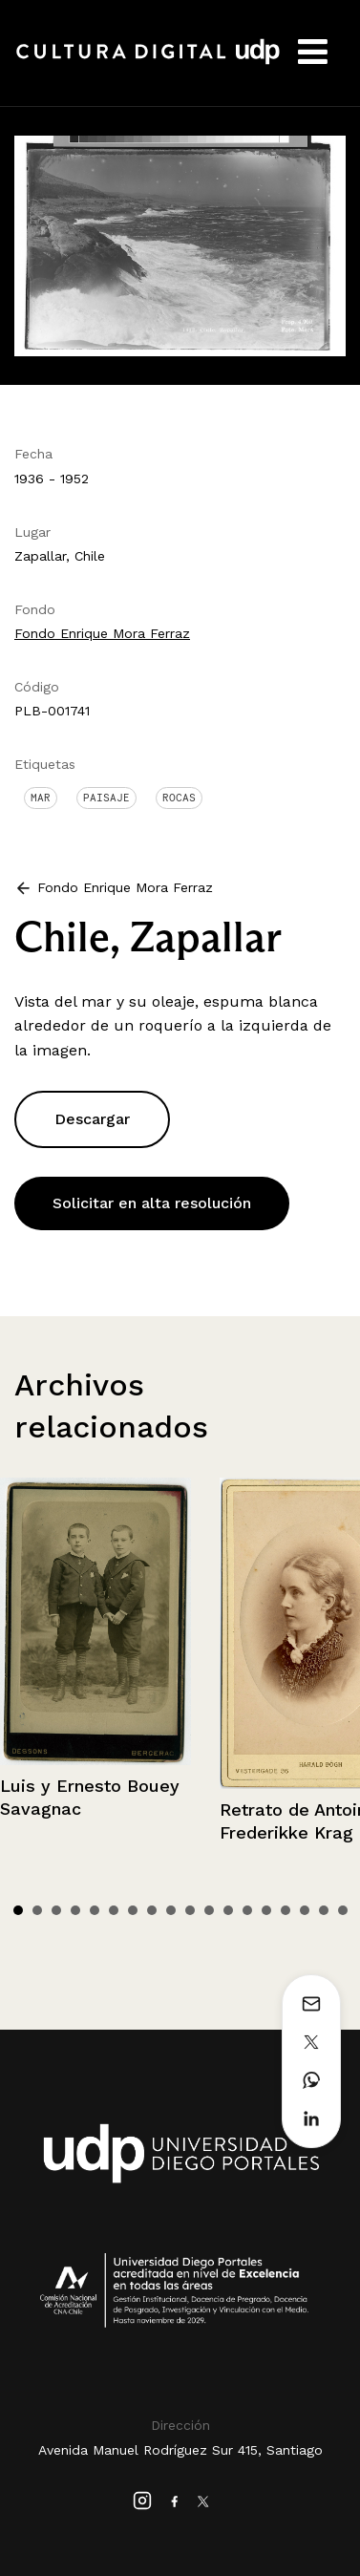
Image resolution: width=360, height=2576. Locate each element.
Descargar (92, 1119)
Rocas (179, 797)
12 (228, 1910)
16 (304, 1910)
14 (266, 1910)
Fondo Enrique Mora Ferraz (102, 633)
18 (343, 1910)
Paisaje (106, 797)
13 (247, 1910)
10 (190, 1910)
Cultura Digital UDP (148, 62)
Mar (41, 797)
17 (323, 1910)
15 (285, 1910)
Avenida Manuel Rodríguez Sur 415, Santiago (180, 2450)
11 (209, 1910)
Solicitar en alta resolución (152, 1203)
